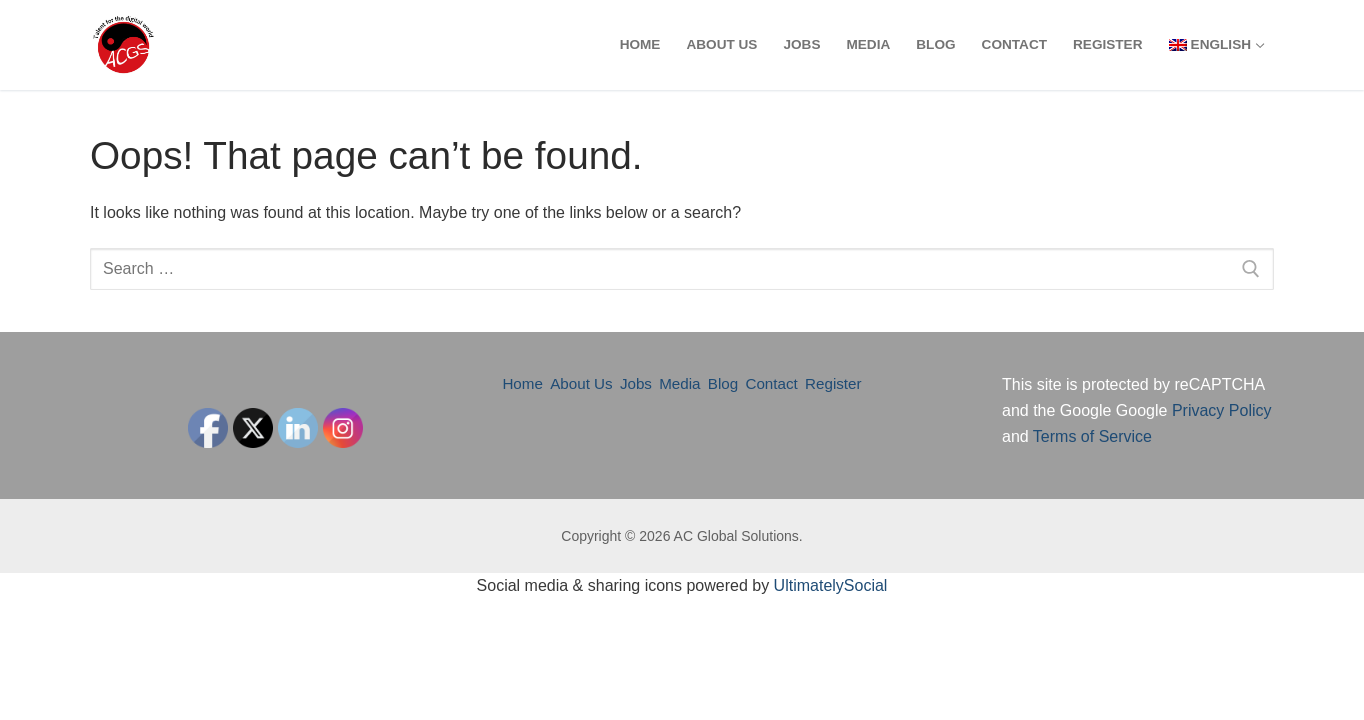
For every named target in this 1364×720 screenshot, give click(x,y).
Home (522, 383)
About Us (581, 383)
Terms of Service (1092, 436)
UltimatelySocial (831, 585)
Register (833, 383)
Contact (771, 383)
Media (679, 383)
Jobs (636, 383)
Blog (723, 383)
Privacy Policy (1222, 410)
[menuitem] (1215, 45)
